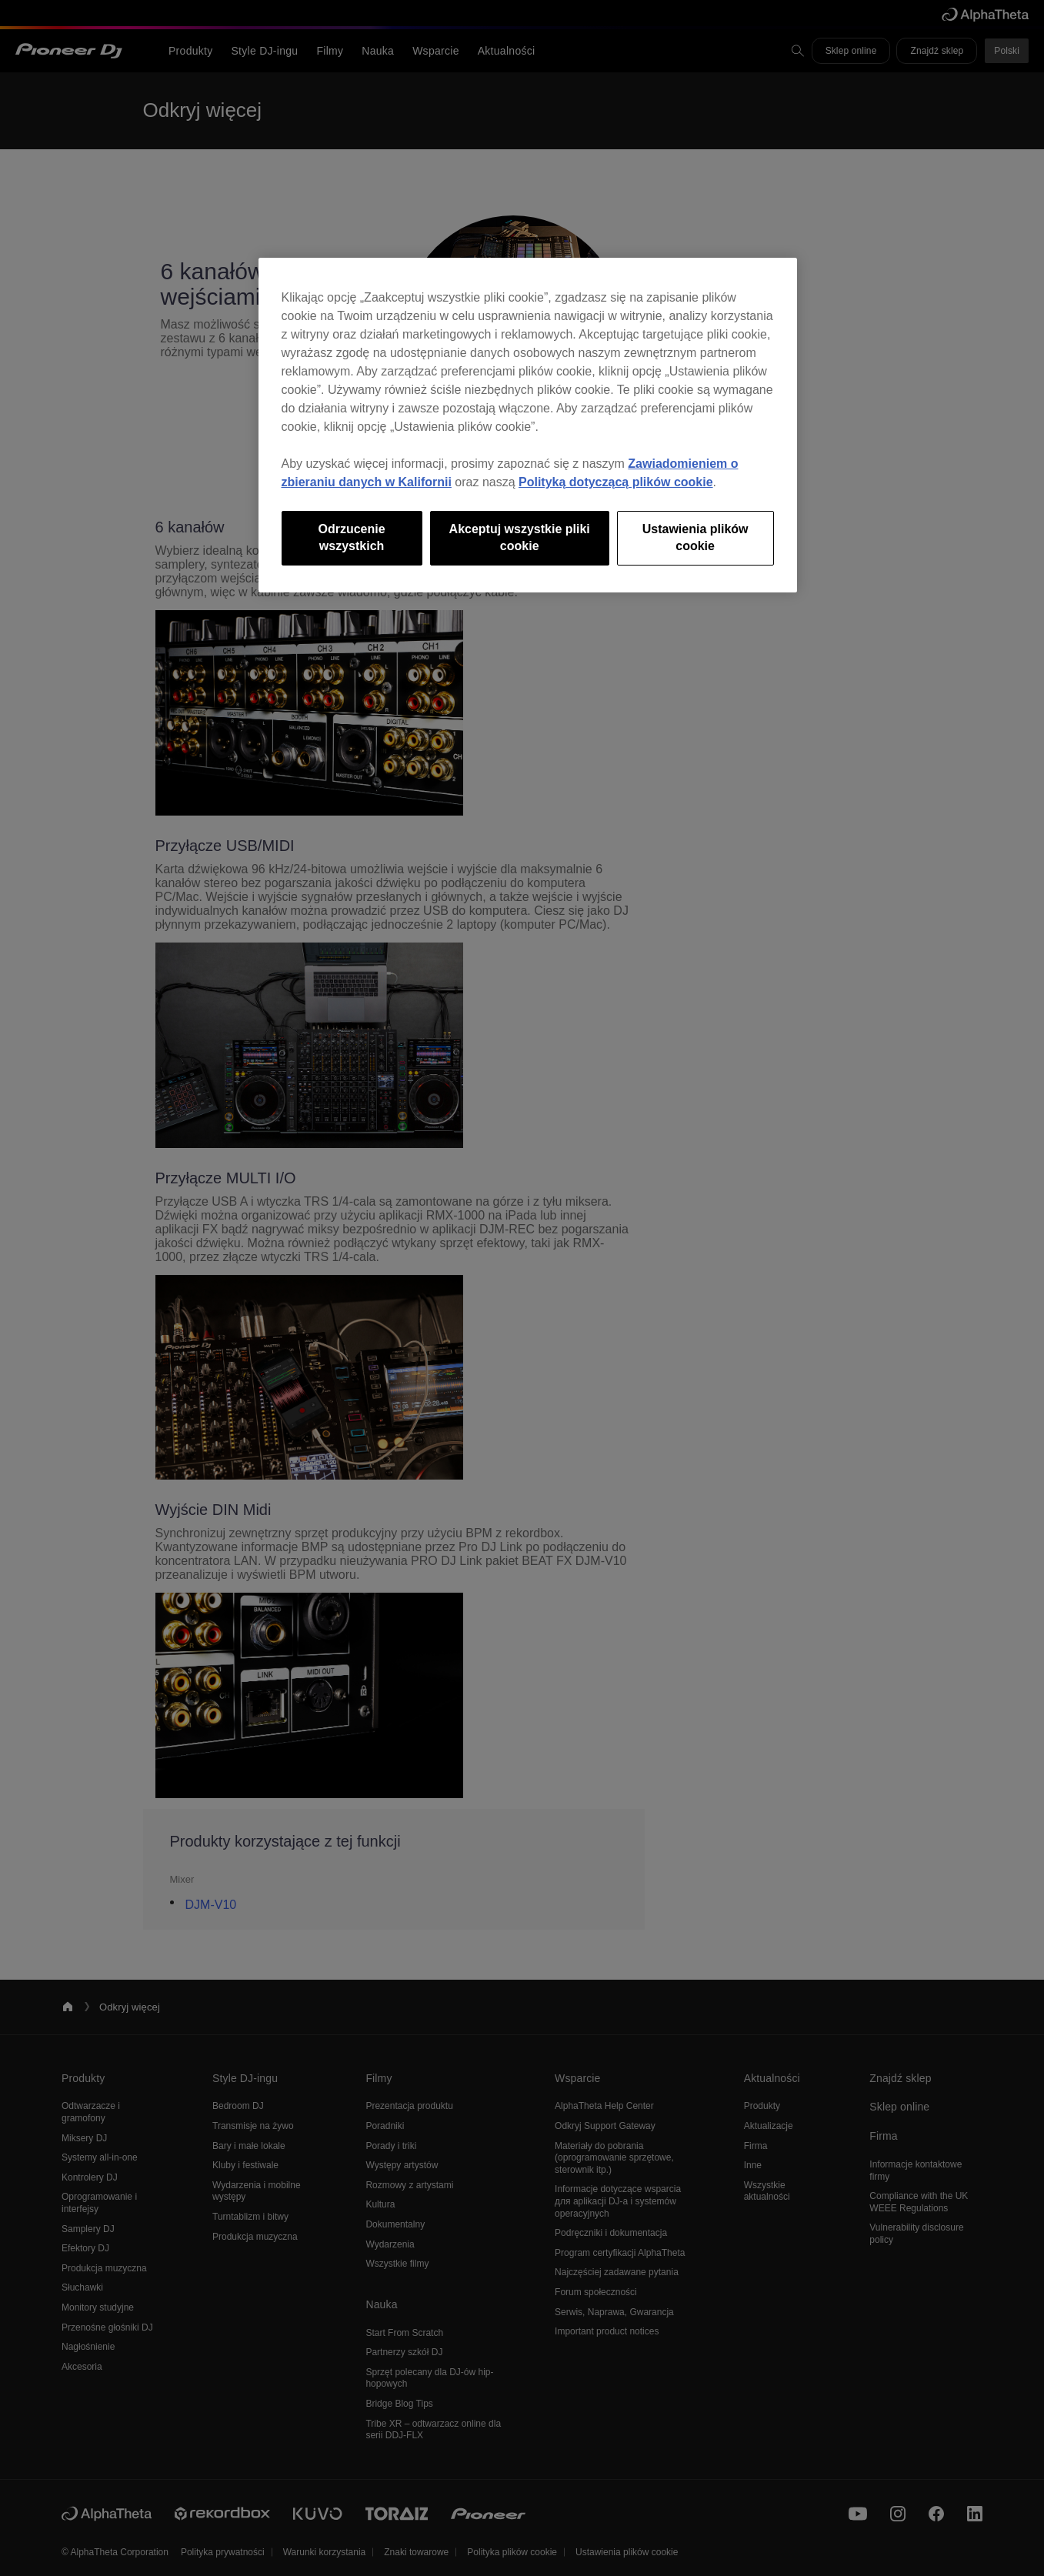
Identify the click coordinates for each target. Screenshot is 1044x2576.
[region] (527, 425)
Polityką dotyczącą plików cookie (616, 482)
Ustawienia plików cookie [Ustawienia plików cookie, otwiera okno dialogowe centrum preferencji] (695, 537)
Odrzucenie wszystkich (352, 537)
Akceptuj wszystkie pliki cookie (519, 537)
